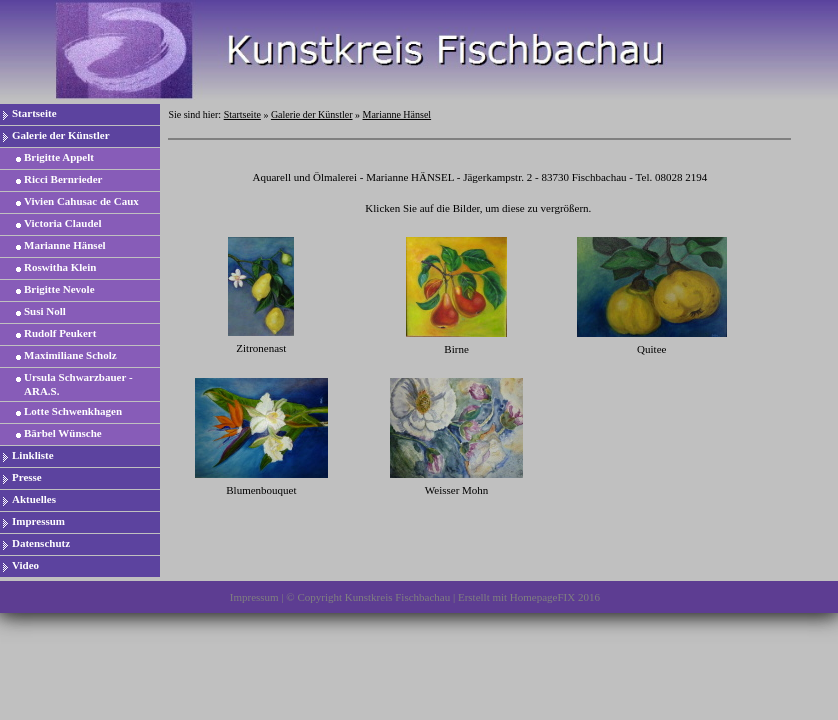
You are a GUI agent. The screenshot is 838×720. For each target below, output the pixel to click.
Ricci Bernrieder (63, 179)
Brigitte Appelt (59, 157)
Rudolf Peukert (60, 333)
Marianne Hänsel (65, 245)
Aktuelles (34, 499)
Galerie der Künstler (61, 135)
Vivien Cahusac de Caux (81, 201)
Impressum (38, 521)
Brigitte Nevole (59, 289)
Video (25, 565)
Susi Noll (45, 311)
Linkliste (33, 455)
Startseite (34, 113)
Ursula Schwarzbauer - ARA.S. (78, 383)
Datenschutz (41, 543)
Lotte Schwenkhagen (73, 411)
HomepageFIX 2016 (555, 597)
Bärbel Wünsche (63, 433)
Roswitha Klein (60, 267)
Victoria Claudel (63, 223)
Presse (27, 477)
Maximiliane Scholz (70, 355)
